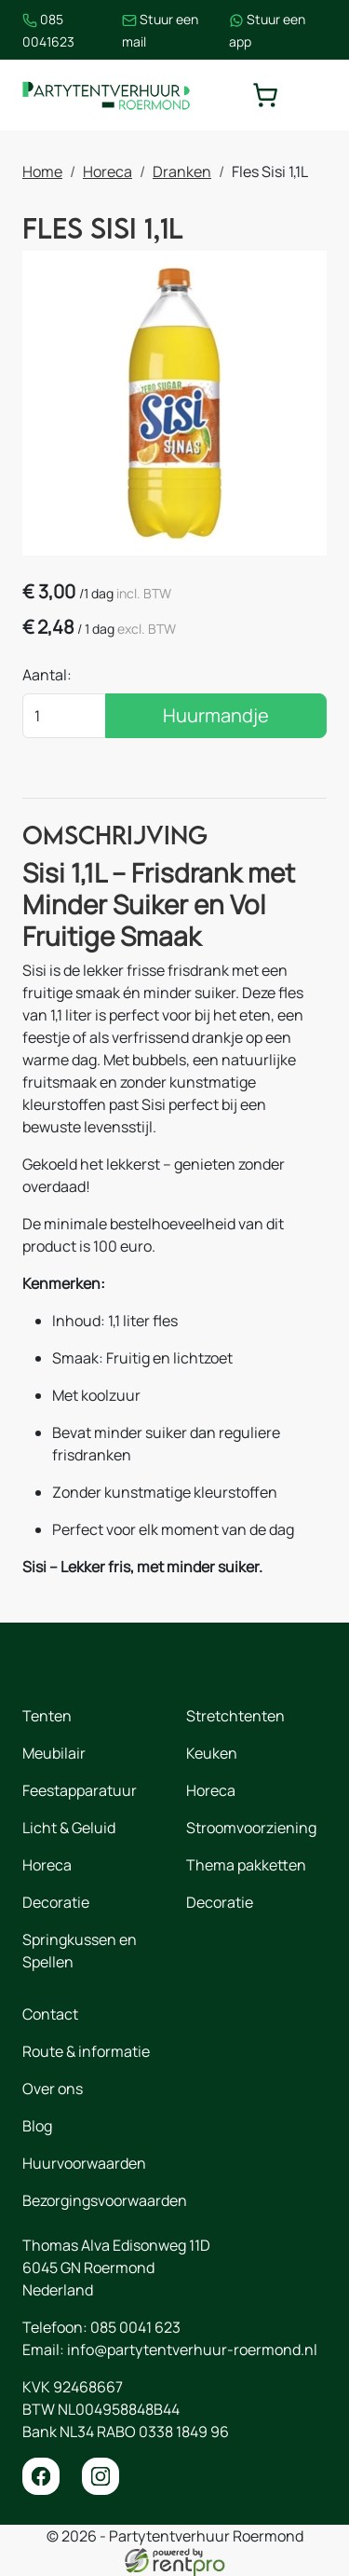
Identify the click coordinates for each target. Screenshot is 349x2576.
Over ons (52, 2088)
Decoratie (55, 1902)
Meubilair (54, 1753)
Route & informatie (86, 2051)
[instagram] (100, 2476)
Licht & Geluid (68, 1827)
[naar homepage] (106, 95)
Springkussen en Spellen (79, 1950)
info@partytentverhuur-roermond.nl (192, 2349)
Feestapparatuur (79, 1790)
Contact (50, 2014)
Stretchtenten (235, 1716)
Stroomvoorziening (251, 1827)
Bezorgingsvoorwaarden (104, 2200)
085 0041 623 (135, 2327)
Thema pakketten (246, 1865)
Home (42, 171)
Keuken (211, 1753)
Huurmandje (216, 715)
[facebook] (41, 2476)
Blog (37, 2126)
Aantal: (47, 675)
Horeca (107, 171)
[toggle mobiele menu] (314, 95)
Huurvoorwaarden (84, 2163)
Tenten (47, 1716)
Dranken (182, 171)
